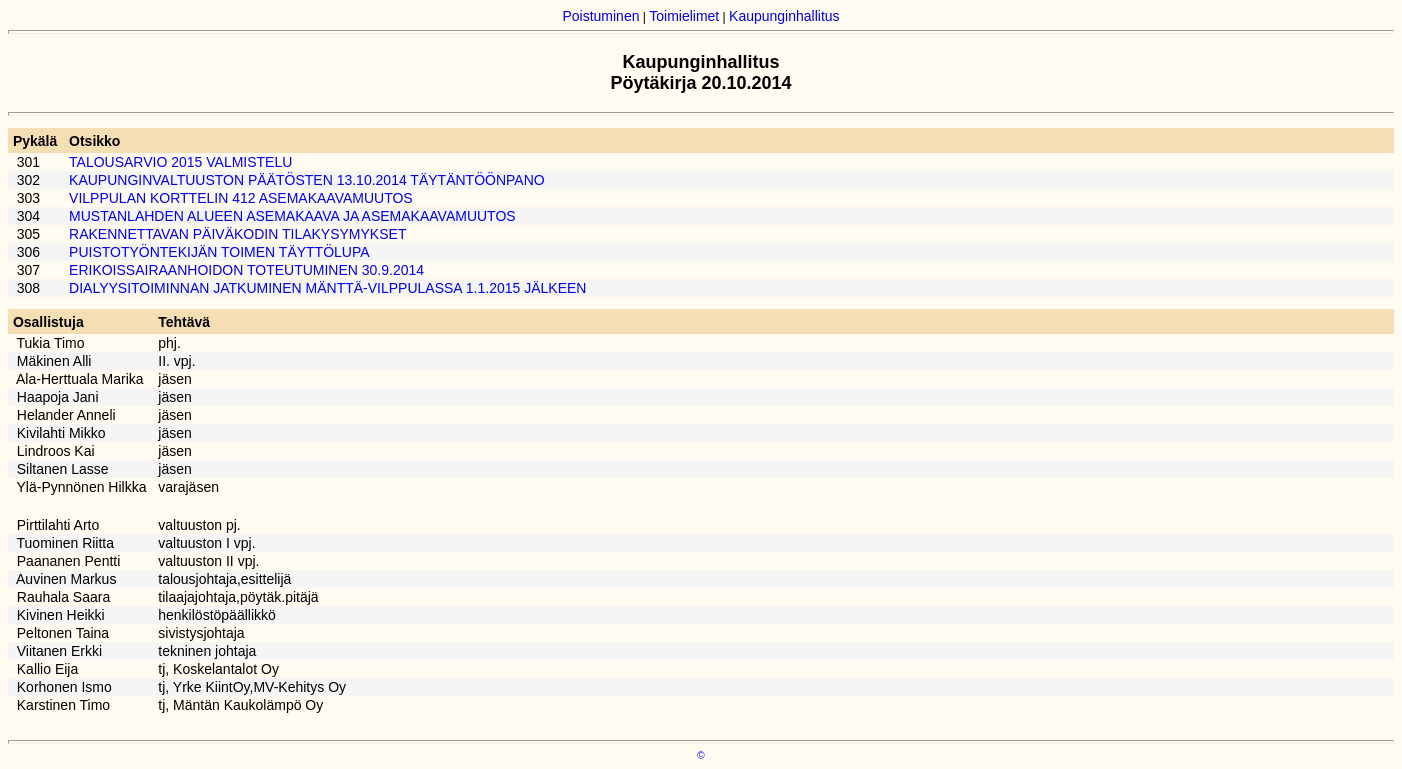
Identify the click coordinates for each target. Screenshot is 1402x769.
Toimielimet (684, 16)
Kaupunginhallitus (784, 16)
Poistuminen (600, 16)
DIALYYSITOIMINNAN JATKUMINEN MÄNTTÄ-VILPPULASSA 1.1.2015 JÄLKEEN (327, 288)
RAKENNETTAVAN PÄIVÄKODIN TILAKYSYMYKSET (237, 234)
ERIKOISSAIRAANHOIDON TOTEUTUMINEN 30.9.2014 (246, 270)
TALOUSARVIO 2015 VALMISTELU (180, 162)
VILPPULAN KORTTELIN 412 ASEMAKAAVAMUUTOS (241, 198)
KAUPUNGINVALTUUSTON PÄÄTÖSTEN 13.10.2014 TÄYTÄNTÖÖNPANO (307, 180)
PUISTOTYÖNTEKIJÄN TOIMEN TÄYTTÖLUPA (219, 252)
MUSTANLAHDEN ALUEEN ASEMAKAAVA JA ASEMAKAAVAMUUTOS (292, 216)
